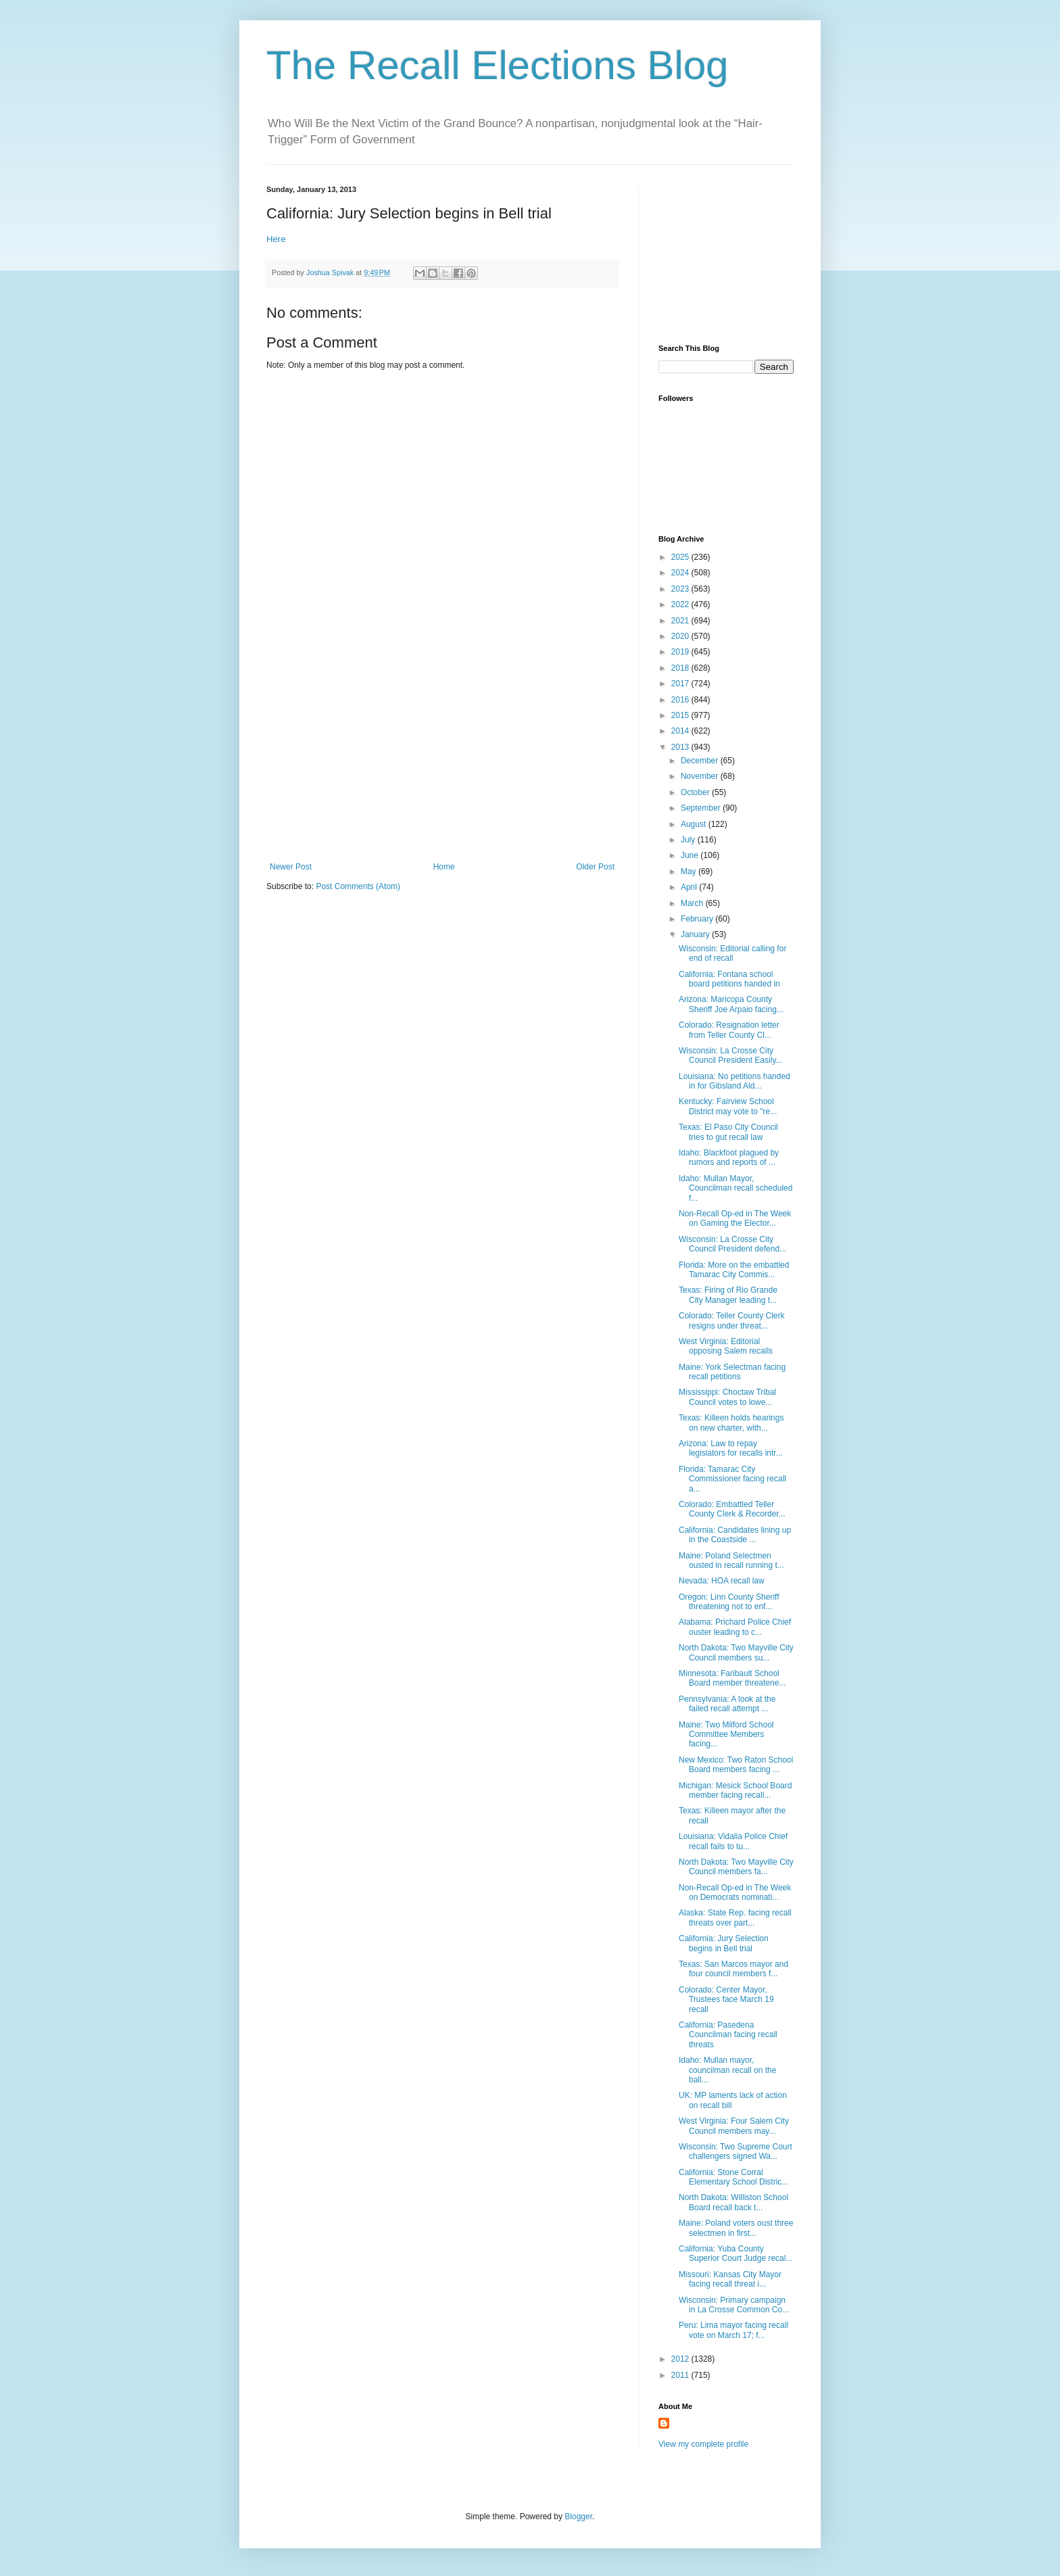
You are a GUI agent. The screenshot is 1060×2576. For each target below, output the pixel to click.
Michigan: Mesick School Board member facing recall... (735, 1790)
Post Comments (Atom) (358, 886)
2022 (681, 604)
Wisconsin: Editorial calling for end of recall (732, 953)
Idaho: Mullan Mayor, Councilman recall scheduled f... (735, 1188)
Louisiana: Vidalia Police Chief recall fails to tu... (733, 1841)
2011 (681, 2375)
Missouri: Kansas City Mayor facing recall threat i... (730, 2279)
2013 (681, 747)
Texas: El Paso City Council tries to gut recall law (728, 1131)
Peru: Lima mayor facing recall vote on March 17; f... (733, 2329)
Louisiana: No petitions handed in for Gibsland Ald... (734, 1081)
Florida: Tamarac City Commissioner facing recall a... (732, 1479)
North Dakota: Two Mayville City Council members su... (736, 1652)
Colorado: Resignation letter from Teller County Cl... (729, 1029)
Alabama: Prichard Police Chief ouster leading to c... (735, 1626)
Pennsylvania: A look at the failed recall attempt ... (727, 1703)
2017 (681, 683)
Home (444, 867)
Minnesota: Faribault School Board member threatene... (732, 1678)
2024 (681, 572)
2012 (681, 2359)
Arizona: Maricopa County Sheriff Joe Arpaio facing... (731, 1004)
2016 (681, 700)
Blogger (578, 2516)
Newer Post (291, 867)
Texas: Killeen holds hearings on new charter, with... (731, 1422)
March (693, 903)
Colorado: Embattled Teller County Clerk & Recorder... (732, 1509)
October (696, 792)
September (702, 808)
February (698, 919)
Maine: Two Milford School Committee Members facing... (726, 1734)
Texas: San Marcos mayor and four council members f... (733, 1968)
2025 (681, 557)
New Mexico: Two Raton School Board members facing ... (736, 1764)
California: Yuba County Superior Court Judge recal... (735, 2253)
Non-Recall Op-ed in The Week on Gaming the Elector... (735, 1218)
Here (276, 239)
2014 (681, 731)
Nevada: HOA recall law (722, 1580)
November (701, 776)
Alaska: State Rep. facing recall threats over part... (735, 1917)
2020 (681, 636)
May (689, 871)
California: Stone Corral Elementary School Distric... (733, 2177)
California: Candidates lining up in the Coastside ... (735, 1534)
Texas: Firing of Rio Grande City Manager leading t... (728, 1294)
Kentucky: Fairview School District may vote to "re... (728, 1106)
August (694, 824)
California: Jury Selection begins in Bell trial (724, 1943)
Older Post (595, 867)
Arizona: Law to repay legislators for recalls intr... (731, 1448)
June (690, 855)
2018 (681, 668)
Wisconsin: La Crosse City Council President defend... (732, 1244)
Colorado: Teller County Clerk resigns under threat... (732, 1320)
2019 (681, 652)
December (701, 760)
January (696, 934)
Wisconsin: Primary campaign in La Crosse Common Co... (734, 2304)
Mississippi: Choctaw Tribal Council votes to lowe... (727, 1396)
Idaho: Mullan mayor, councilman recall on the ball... (727, 2069)
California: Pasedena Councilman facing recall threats (728, 2034)
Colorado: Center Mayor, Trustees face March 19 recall (726, 1999)
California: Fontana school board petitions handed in (729, 979)
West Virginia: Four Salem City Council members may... (734, 2125)
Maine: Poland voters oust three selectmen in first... (736, 2227)
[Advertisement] (442, 760)
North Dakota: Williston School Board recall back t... (733, 2202)
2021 (681, 620)
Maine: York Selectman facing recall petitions (732, 1371)
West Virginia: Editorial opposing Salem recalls (726, 1346)
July (689, 839)
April (690, 887)
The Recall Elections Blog (497, 65)
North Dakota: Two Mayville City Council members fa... (736, 1866)
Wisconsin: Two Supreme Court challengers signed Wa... (735, 2151)
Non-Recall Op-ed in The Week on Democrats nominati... (735, 1892)
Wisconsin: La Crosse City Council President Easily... (731, 1055)
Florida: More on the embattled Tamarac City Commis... (734, 1269)
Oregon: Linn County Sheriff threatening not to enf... (729, 1601)
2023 (681, 589)
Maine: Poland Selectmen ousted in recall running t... (731, 1560)
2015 (681, 715)
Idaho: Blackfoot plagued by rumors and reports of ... (729, 1157)
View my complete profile (703, 2444)
